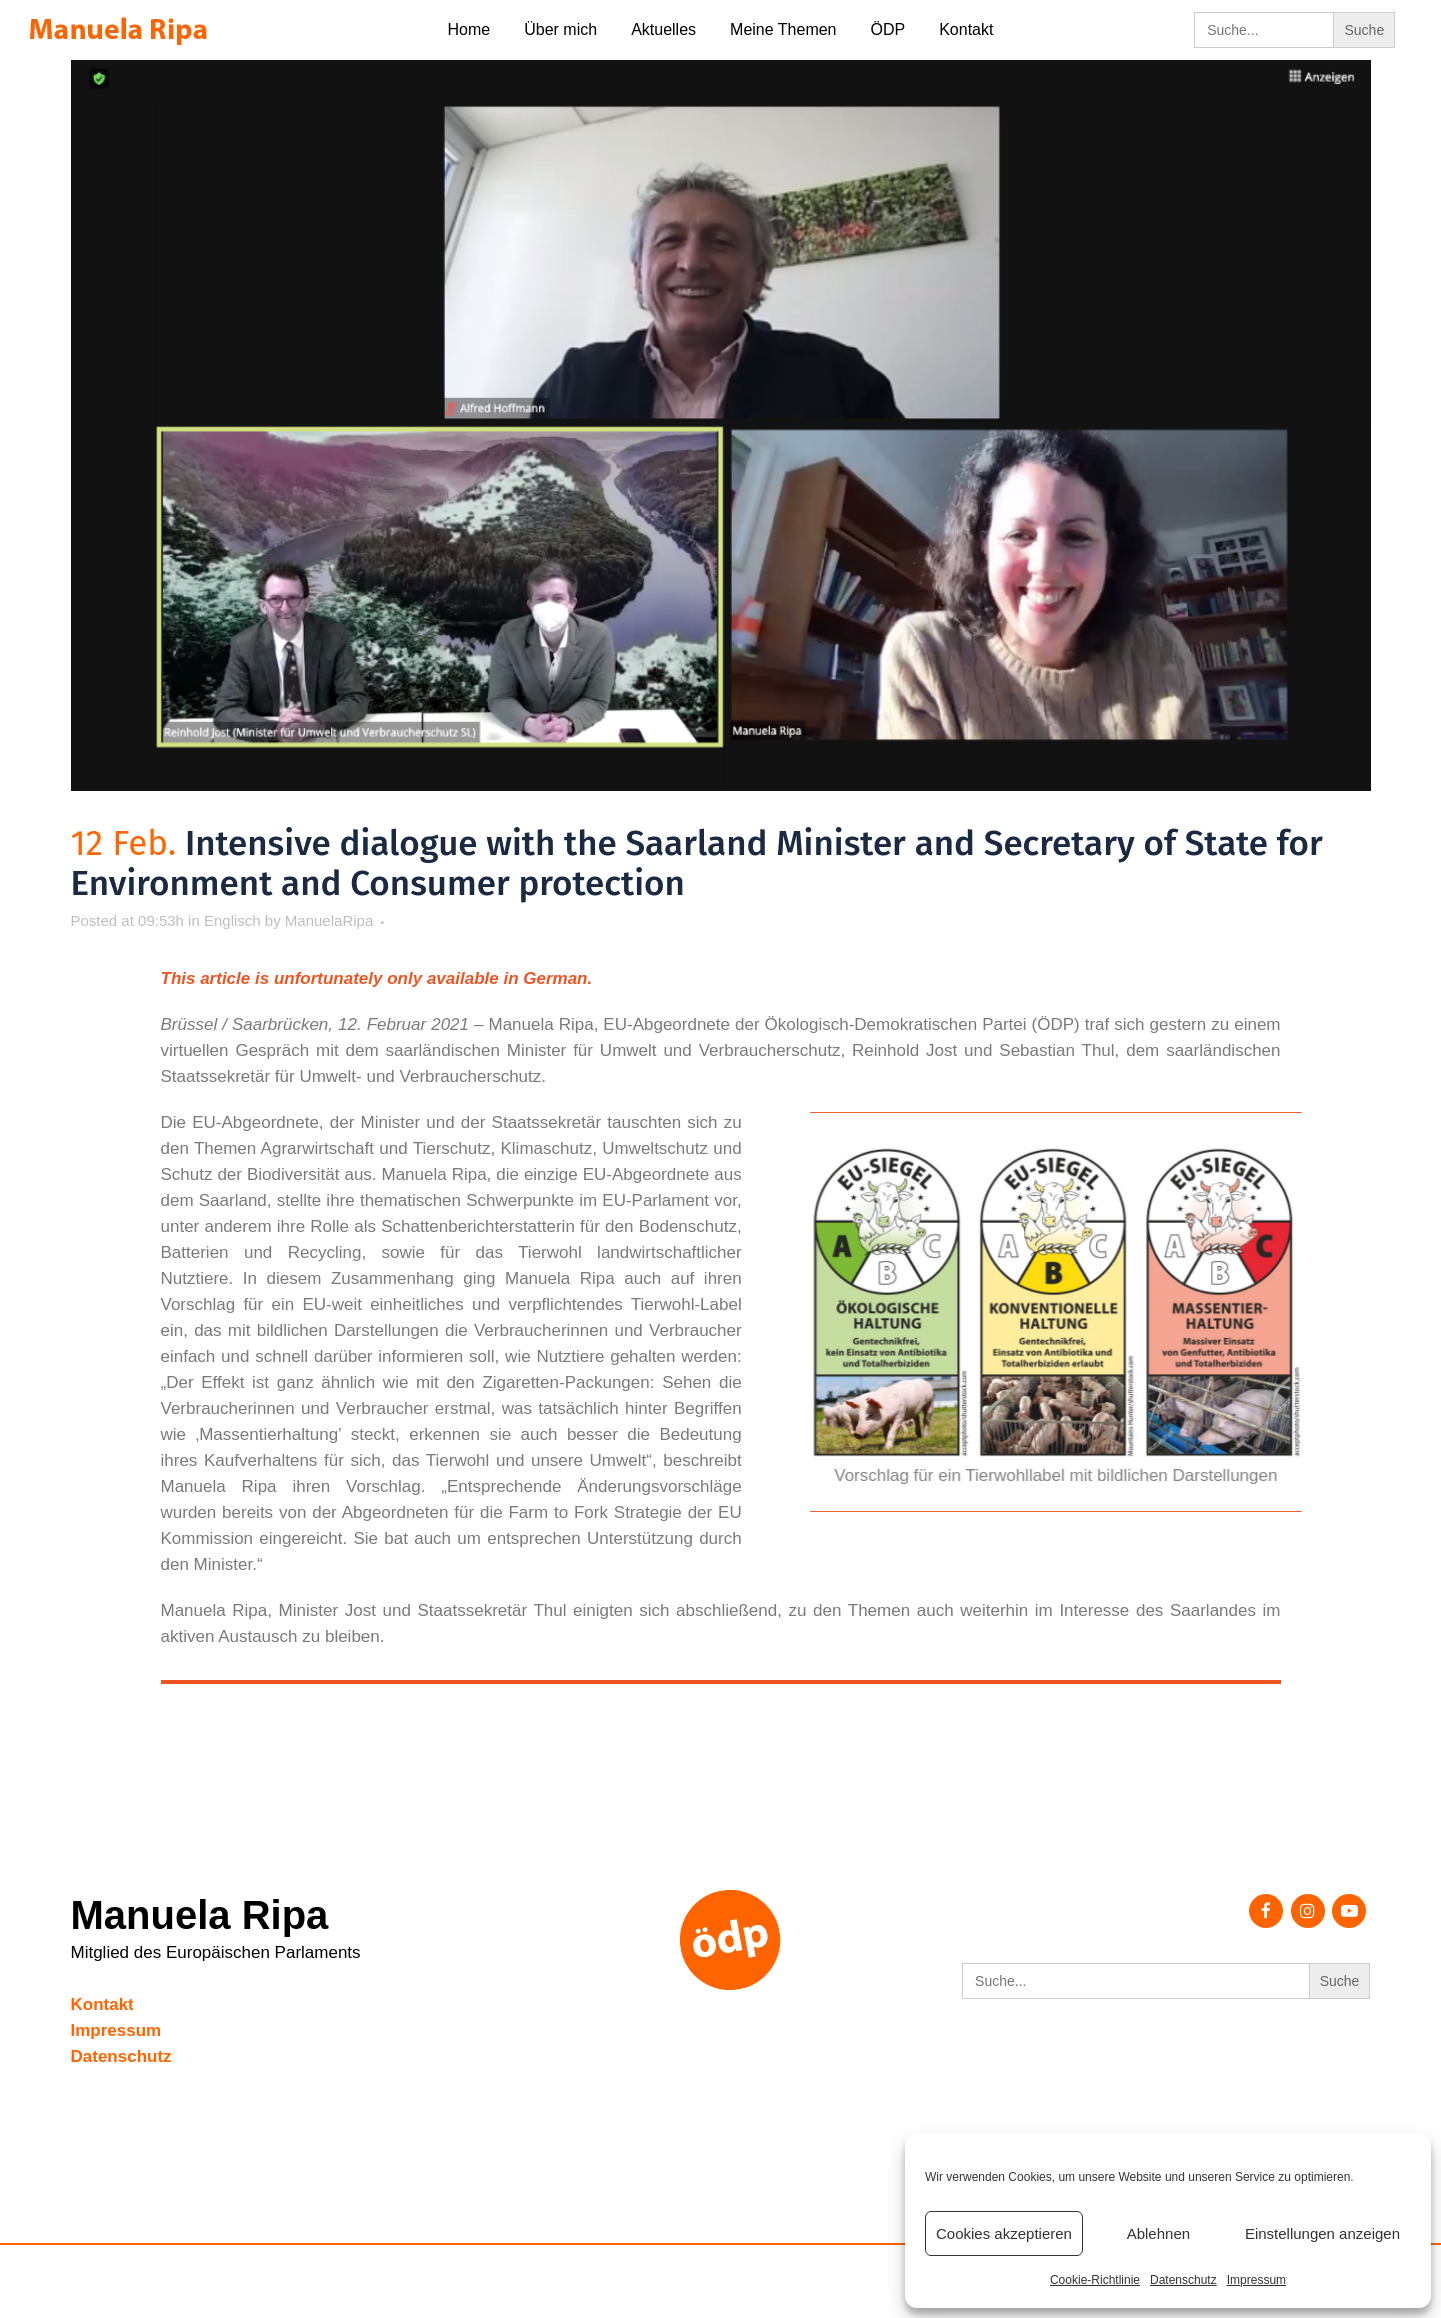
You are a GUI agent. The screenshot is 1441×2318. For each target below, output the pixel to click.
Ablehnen (1158, 2233)
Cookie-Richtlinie (1095, 2280)
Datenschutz (1183, 2280)
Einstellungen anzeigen (1322, 2233)
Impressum (1256, 2280)
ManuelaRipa (329, 920)
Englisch (232, 920)
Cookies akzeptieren (1004, 2233)
